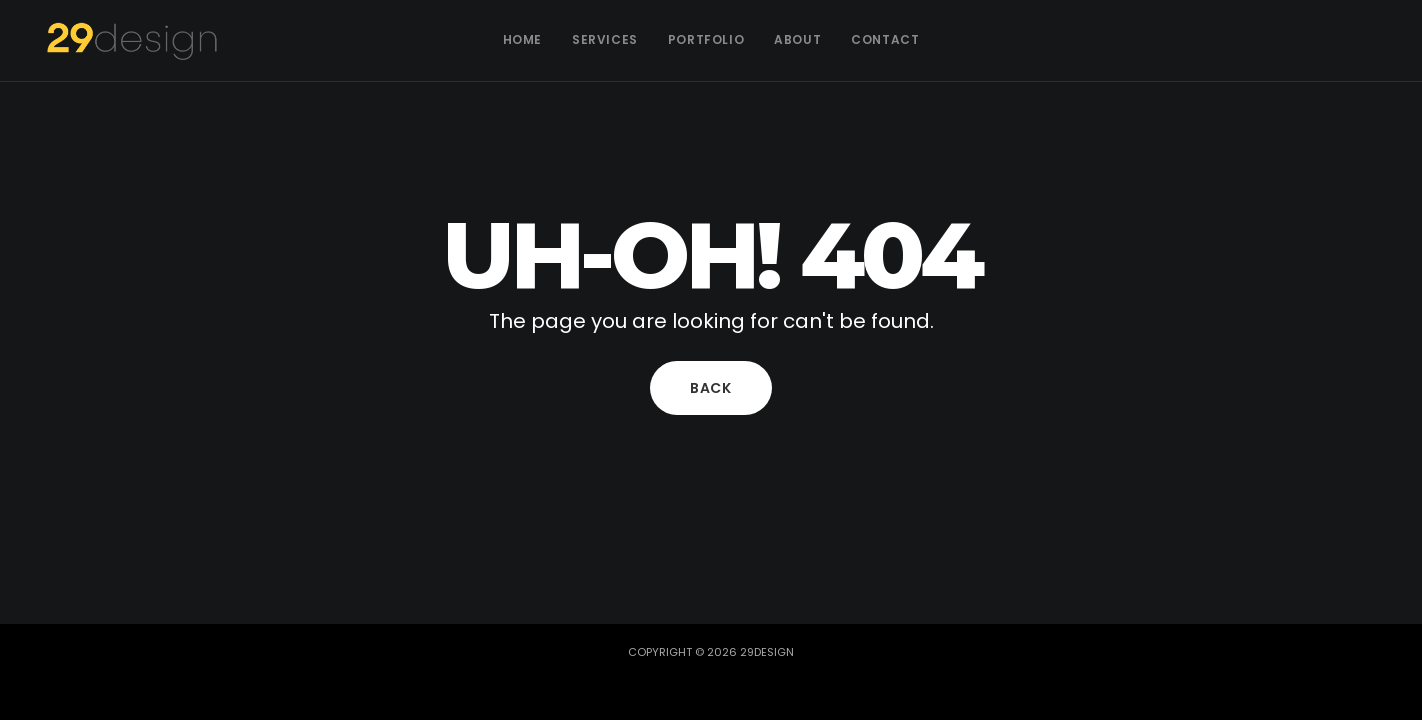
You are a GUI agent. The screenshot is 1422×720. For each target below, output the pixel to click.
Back (711, 388)
